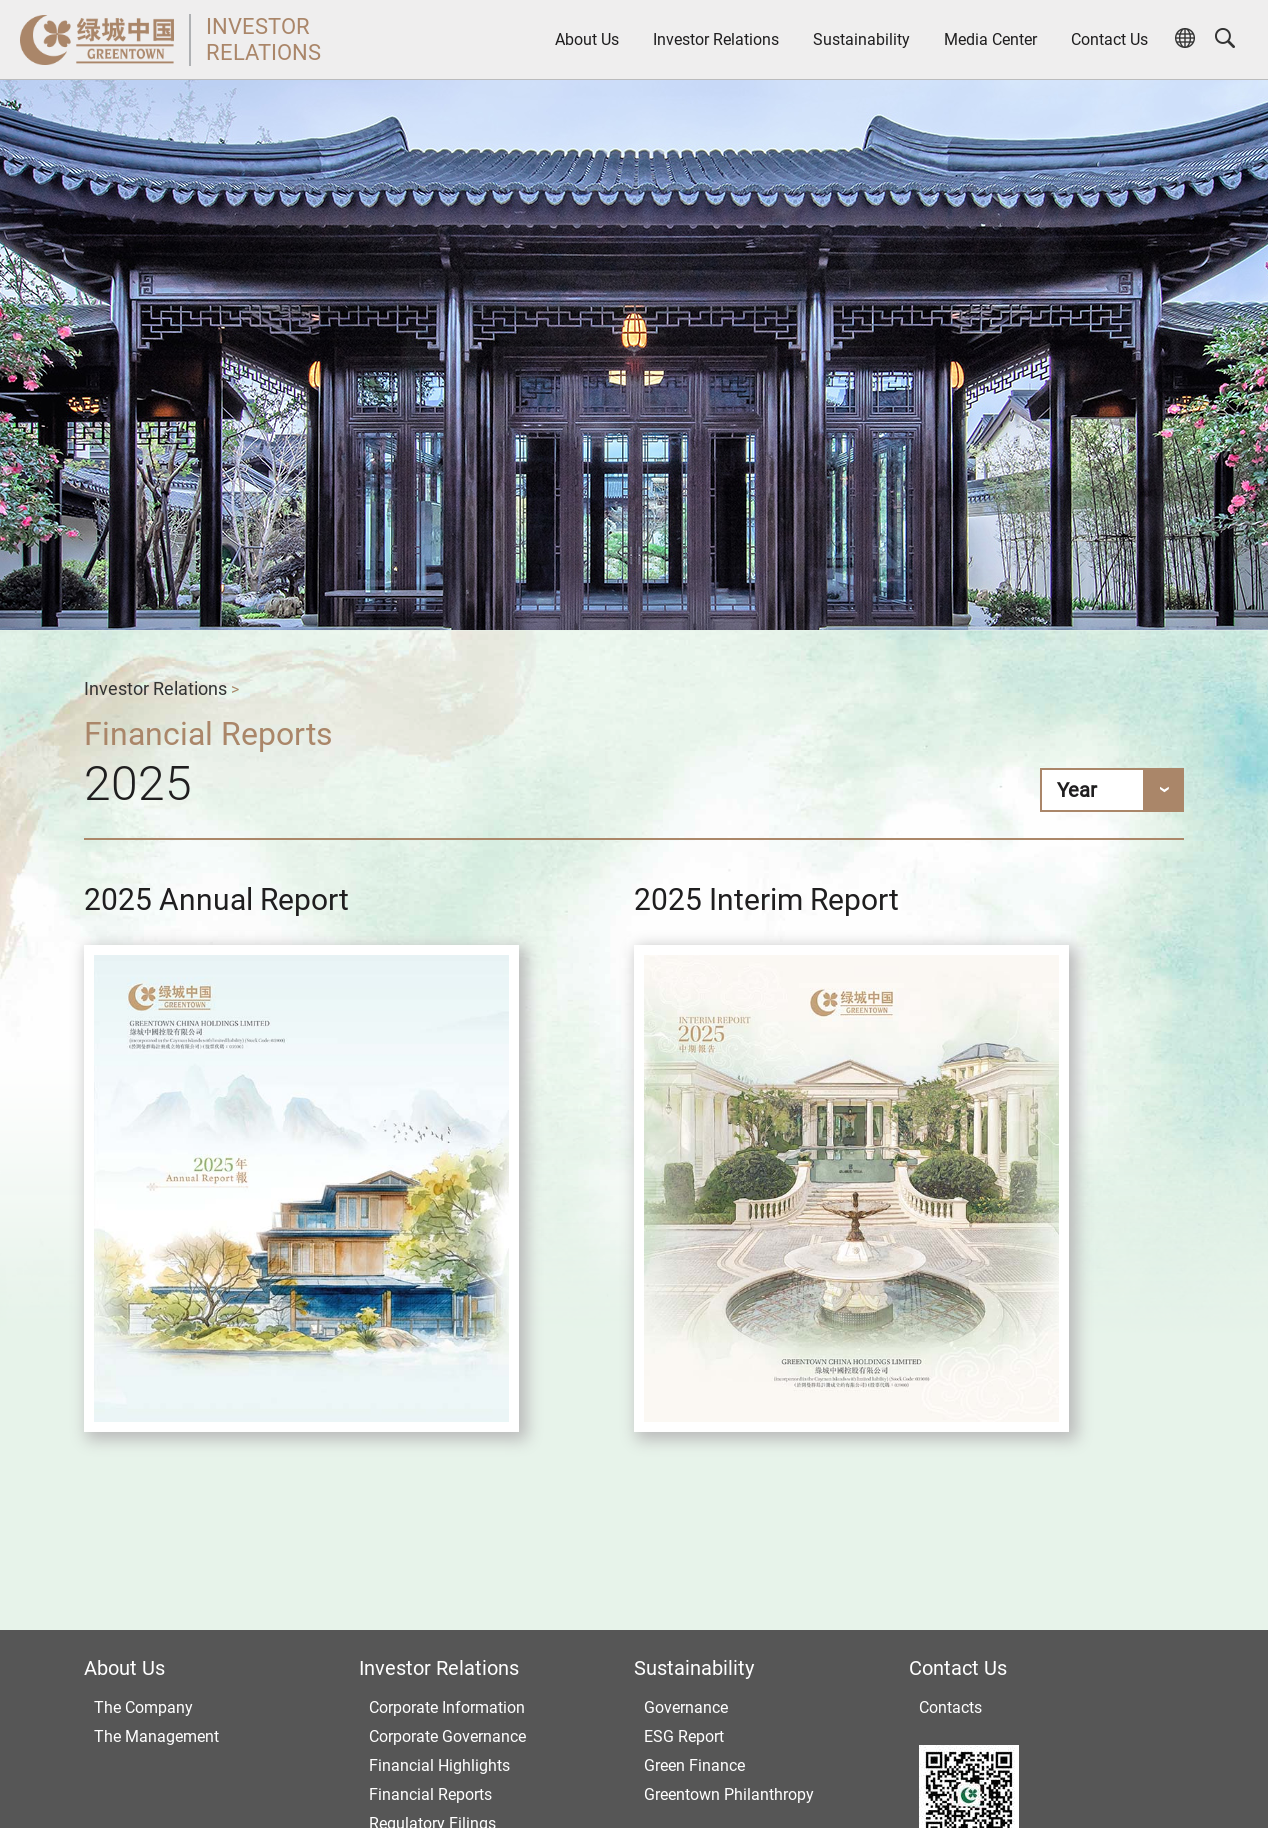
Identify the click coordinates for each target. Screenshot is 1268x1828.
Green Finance (694, 1765)
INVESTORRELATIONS (263, 39)
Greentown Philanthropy (729, 1794)
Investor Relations (716, 39)
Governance (686, 1707)
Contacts (950, 1707)
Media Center (990, 39)
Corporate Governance (447, 1736)
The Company (143, 1707)
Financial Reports (430, 1794)
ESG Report (684, 1736)
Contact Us (1109, 39)
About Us (587, 39)
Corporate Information (447, 1707)
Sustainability (861, 39)
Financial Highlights (439, 1765)
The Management (156, 1736)
